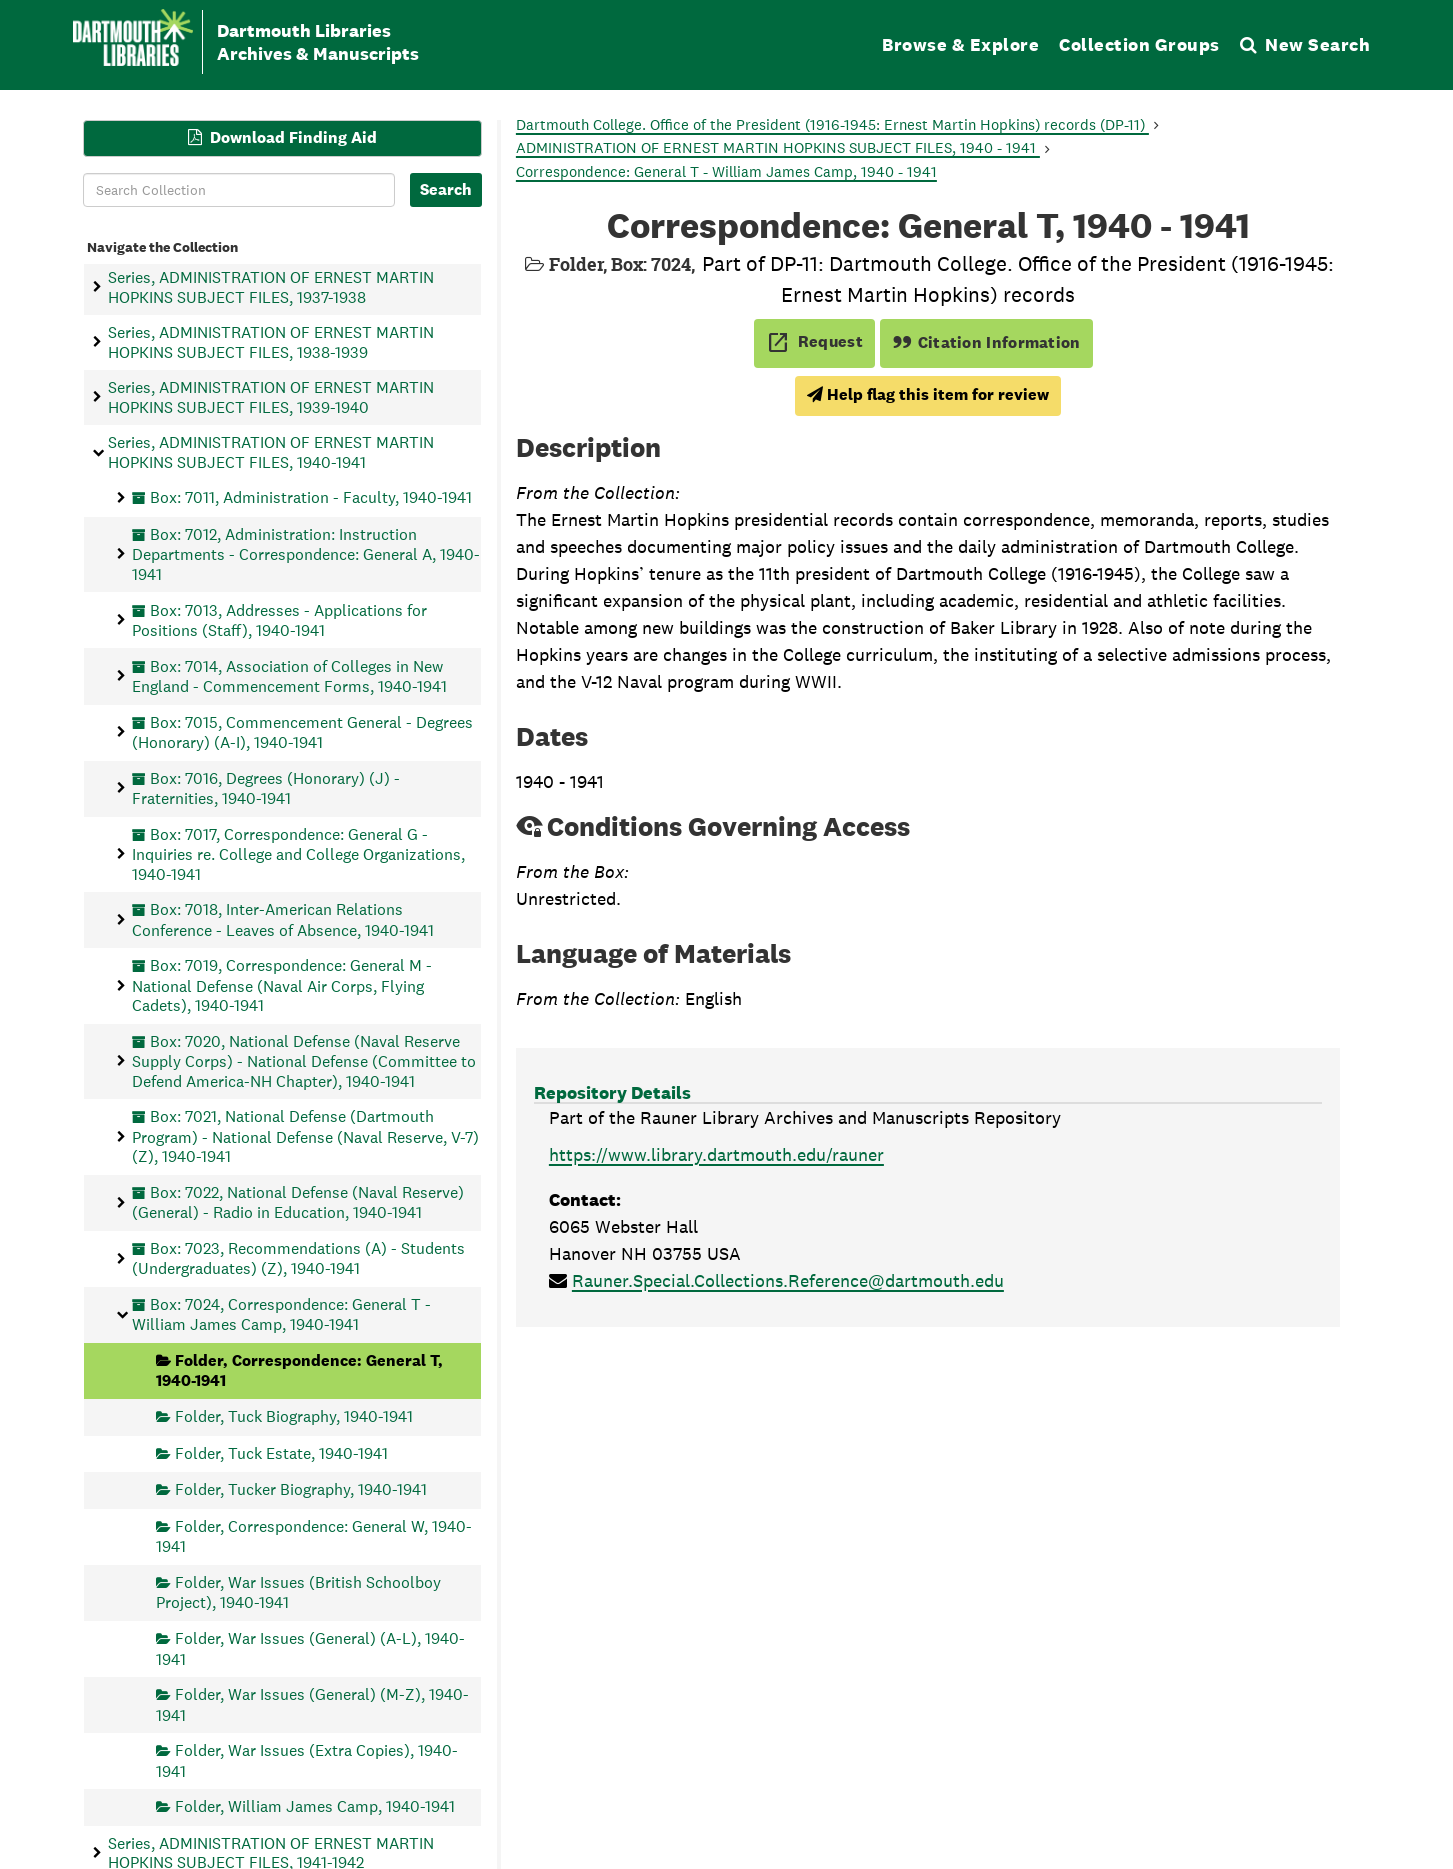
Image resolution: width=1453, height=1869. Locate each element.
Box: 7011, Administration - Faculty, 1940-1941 (311, 497)
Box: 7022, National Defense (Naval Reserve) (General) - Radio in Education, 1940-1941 (298, 1201)
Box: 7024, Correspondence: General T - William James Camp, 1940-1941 (281, 1313)
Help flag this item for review (928, 394)
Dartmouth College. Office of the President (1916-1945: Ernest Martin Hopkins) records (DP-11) (832, 124)
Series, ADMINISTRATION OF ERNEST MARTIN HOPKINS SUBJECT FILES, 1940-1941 (271, 452)
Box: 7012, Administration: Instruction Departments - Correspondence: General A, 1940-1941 (306, 554)
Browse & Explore (960, 44)
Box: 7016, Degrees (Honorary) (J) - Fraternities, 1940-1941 (266, 787)
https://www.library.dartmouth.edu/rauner (716, 1154)
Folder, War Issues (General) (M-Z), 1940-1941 (312, 1704)
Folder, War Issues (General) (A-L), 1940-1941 (310, 1648)
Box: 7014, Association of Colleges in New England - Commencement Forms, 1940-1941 (289, 675)
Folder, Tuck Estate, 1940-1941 (281, 1452)
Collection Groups (1139, 44)
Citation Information (986, 342)
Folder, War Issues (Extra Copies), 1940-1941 (307, 1760)
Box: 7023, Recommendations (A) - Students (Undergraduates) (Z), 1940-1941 (298, 1257)
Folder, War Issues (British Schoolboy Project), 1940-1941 (298, 1592)
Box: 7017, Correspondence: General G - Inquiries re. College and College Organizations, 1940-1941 (298, 853)
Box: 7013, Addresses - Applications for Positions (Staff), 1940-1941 (279, 619)
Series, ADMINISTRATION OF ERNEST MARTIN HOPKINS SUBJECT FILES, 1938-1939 (271, 342)
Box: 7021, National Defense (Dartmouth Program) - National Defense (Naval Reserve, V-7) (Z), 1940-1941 (305, 1136)
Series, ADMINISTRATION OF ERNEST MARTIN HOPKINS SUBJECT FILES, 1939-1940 (271, 397)
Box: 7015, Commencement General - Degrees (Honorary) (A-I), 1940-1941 (302, 731)
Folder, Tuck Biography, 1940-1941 (294, 1416)
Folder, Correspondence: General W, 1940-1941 (314, 1535)
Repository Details (612, 1092)
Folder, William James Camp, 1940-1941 (315, 1806)
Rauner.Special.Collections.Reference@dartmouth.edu (788, 1280)
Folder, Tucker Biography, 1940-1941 (301, 1489)
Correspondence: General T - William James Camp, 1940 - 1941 (726, 171)
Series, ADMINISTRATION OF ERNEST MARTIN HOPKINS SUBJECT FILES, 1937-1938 (271, 287)
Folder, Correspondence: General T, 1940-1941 (299, 1370)
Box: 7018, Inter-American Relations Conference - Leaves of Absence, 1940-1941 (283, 919)
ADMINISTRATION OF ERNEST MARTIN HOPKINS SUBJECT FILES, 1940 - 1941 (778, 147)
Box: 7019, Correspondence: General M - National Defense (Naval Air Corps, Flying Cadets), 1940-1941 (282, 985)
